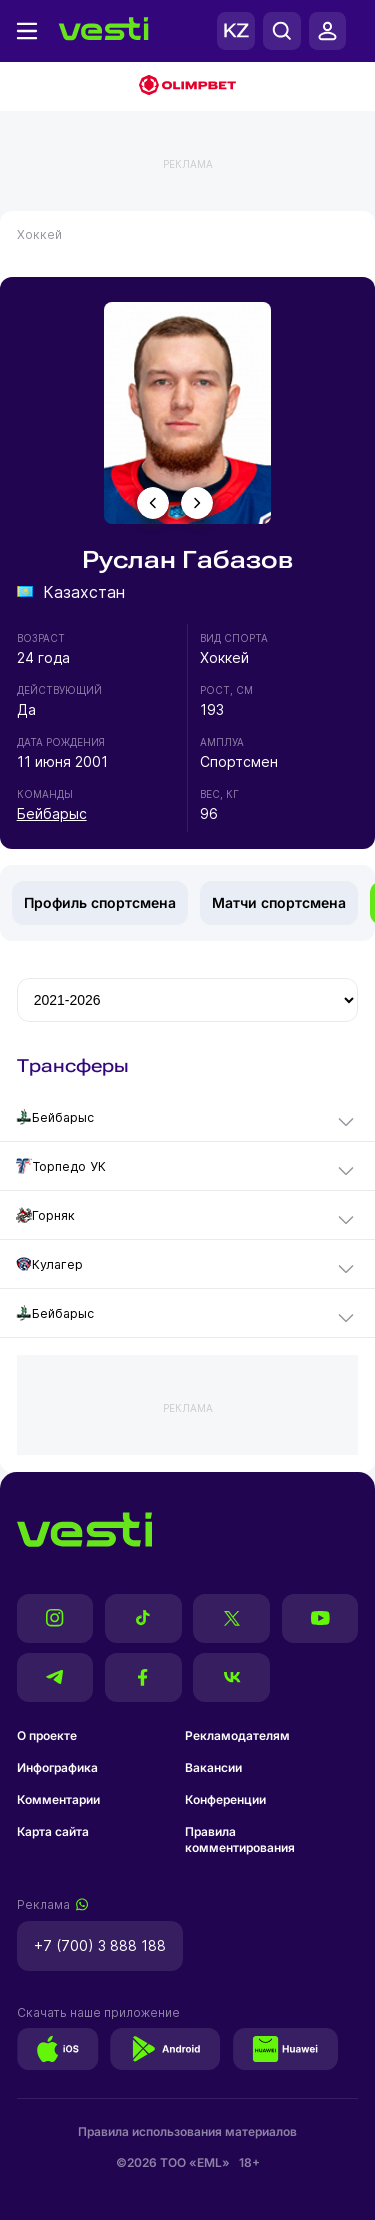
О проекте (47, 1735)
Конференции (225, 1799)
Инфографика (57, 1767)
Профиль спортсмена (100, 902)
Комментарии (58, 1799)
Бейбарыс (52, 813)
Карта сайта (53, 1831)
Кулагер (49, 1264)
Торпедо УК (61, 1166)
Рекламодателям (237, 1735)
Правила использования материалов (187, 2131)
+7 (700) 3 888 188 (100, 1945)
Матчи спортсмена (279, 902)
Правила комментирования (240, 1839)
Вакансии (213, 1767)
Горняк (45, 1215)
